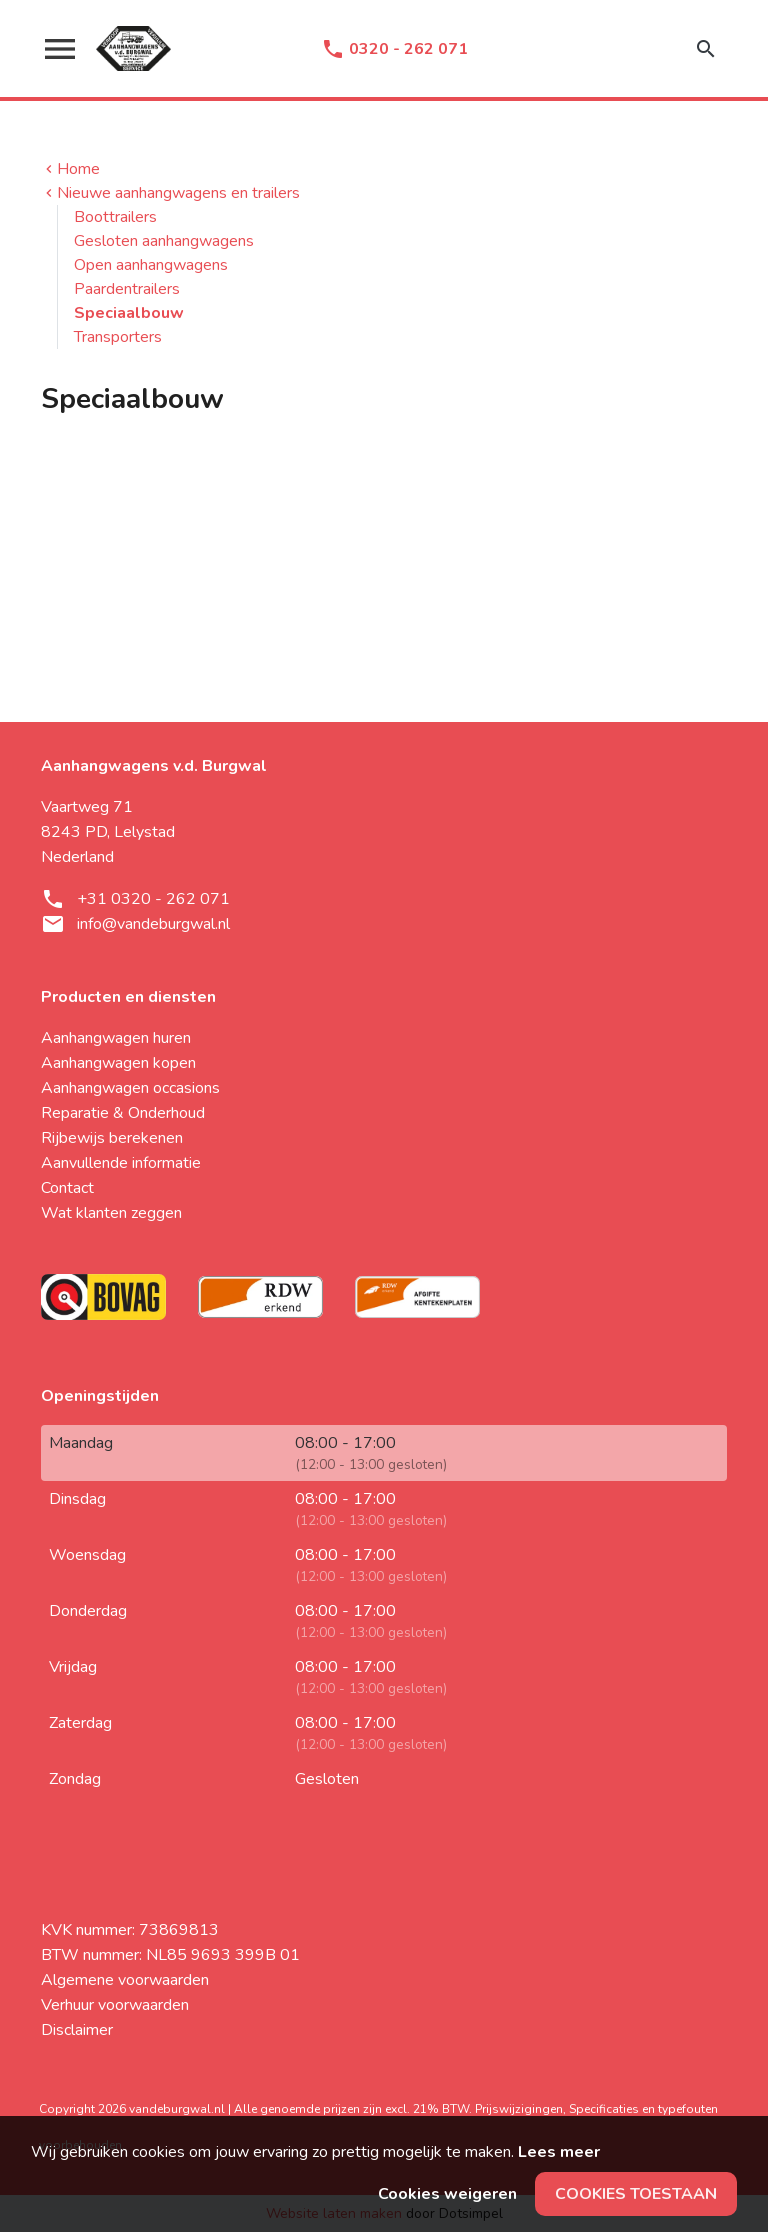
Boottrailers (115, 217)
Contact (67, 1188)
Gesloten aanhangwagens (164, 241)
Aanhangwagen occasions (130, 1088)
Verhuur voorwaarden (115, 2005)
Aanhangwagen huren (116, 1038)
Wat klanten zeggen (111, 1213)
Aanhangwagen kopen (118, 1063)
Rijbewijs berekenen (112, 1138)
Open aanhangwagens (151, 265)
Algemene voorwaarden (125, 1980)
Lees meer (559, 2152)
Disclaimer (77, 2030)
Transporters (118, 337)
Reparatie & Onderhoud (123, 1113)
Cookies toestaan (636, 2194)
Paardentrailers (127, 289)
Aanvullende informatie (121, 1163)
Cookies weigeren (447, 2194)
